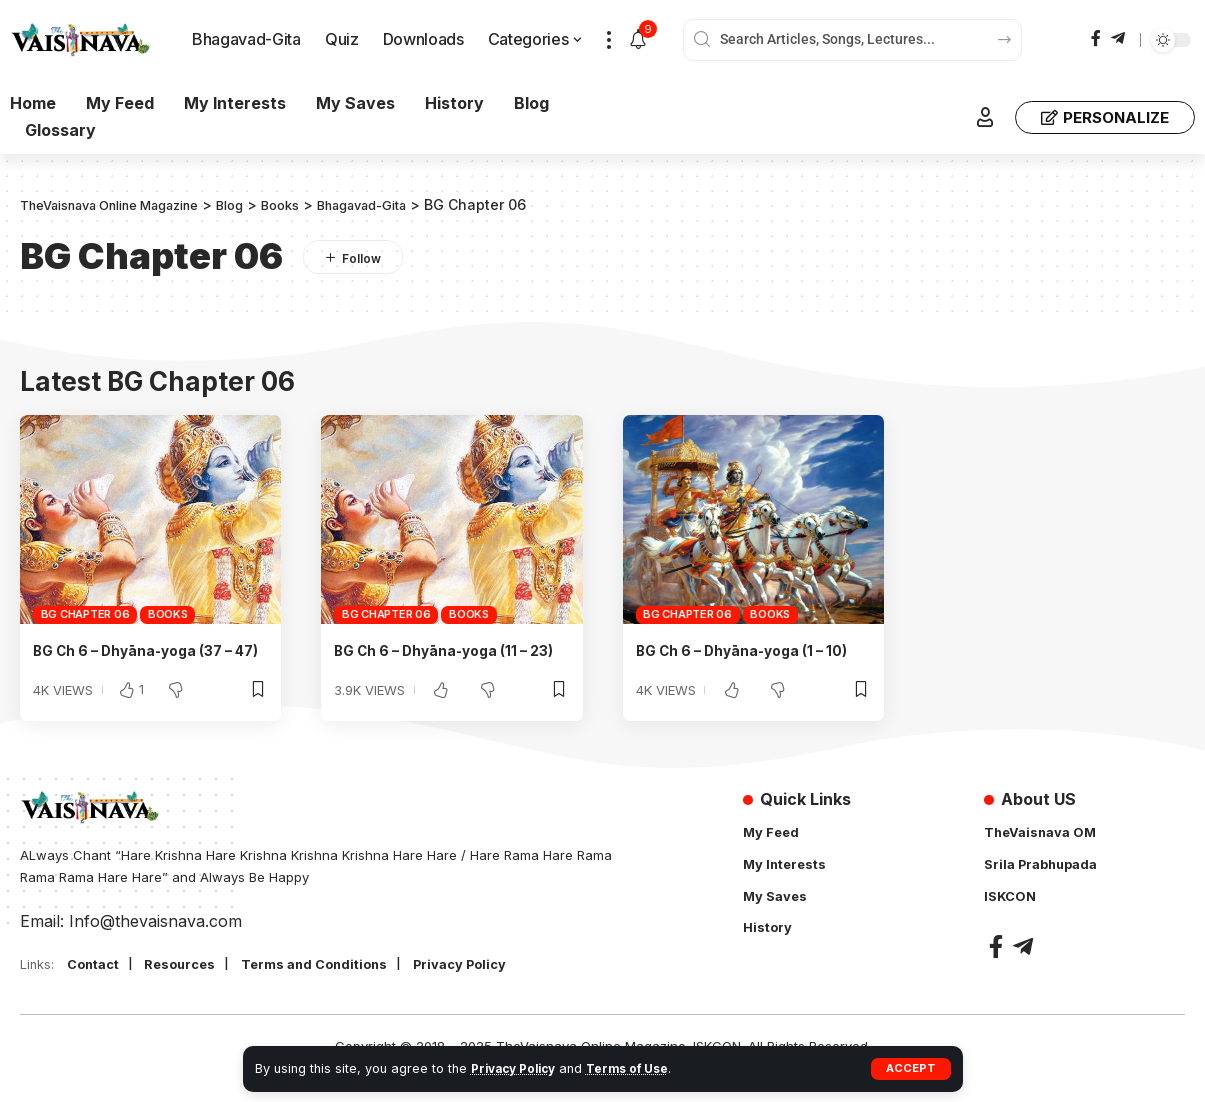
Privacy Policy (517, 1068)
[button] (910, 1069)
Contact (96, 988)
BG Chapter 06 (85, 614)
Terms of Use (639, 1068)
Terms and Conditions (335, 988)
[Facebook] (1096, 38)
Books (168, 614)
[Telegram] (1118, 38)
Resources (190, 988)
